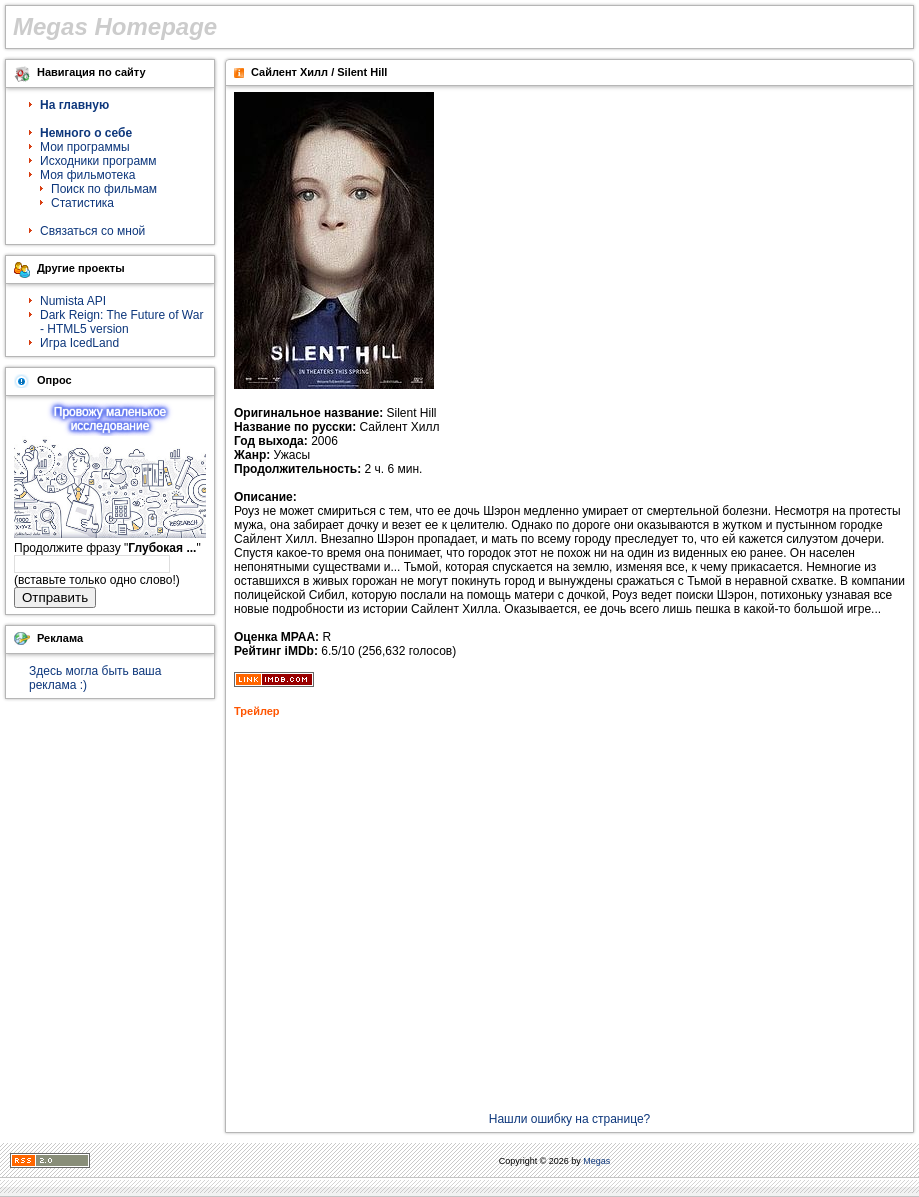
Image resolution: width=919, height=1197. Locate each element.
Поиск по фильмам (104, 189)
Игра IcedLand (79, 343)
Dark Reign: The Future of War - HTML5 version (121, 322)
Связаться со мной (92, 231)
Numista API (73, 301)
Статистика (82, 203)
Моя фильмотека (87, 175)
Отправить (55, 597)
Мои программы (85, 147)
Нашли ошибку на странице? (570, 1119)
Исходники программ (98, 161)
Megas (596, 1161)
